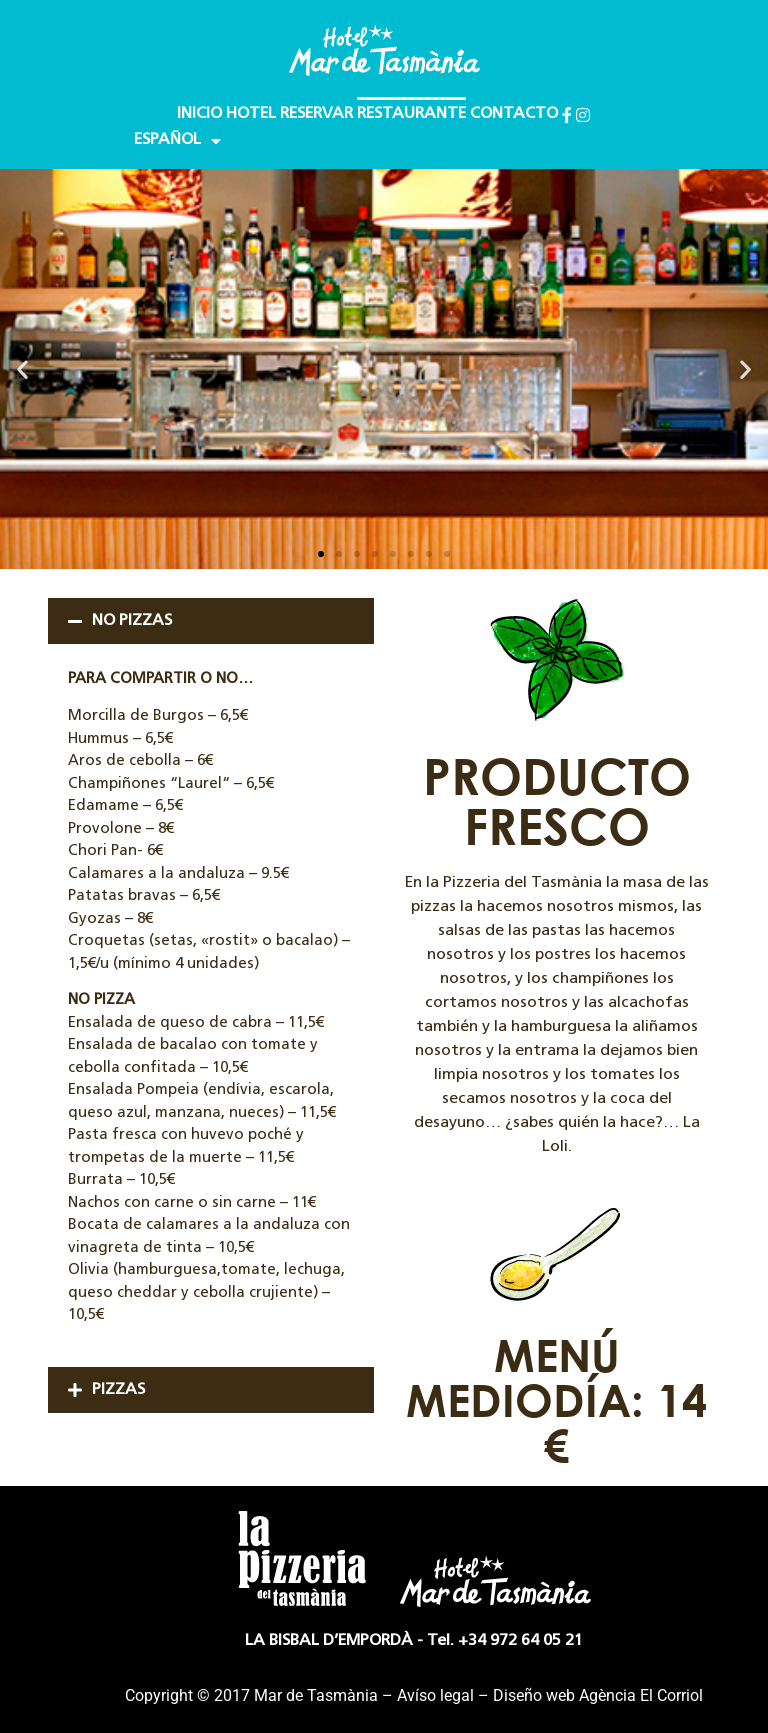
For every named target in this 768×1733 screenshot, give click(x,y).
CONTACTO (514, 114)
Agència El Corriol (641, 1695)
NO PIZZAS (132, 621)
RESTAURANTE (411, 114)
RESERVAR (316, 114)
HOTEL (251, 114)
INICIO (199, 114)
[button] (22, 369)
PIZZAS (118, 1390)
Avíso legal (435, 1695)
